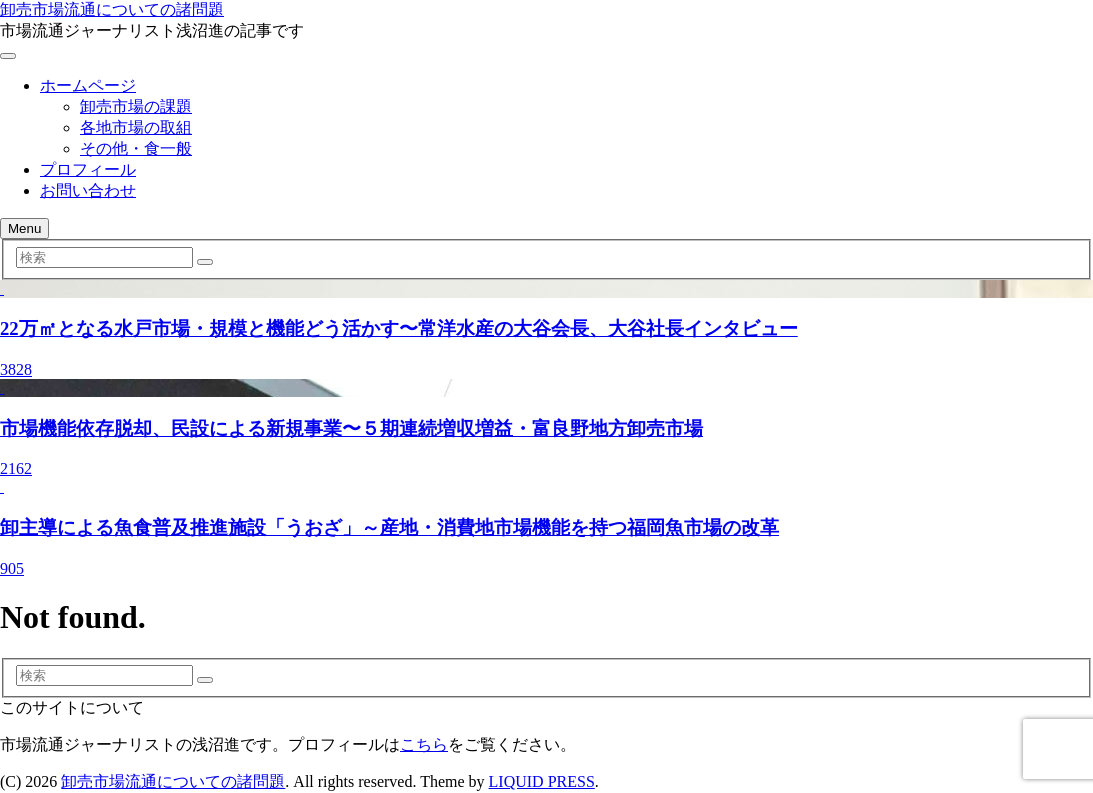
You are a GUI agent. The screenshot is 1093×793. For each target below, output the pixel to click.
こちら (424, 744)
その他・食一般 (136, 148)
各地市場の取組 (136, 127)
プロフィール (88, 169)
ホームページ (88, 85)
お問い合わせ (88, 190)
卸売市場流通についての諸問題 (112, 9)
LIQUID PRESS (542, 781)
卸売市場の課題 (136, 106)
